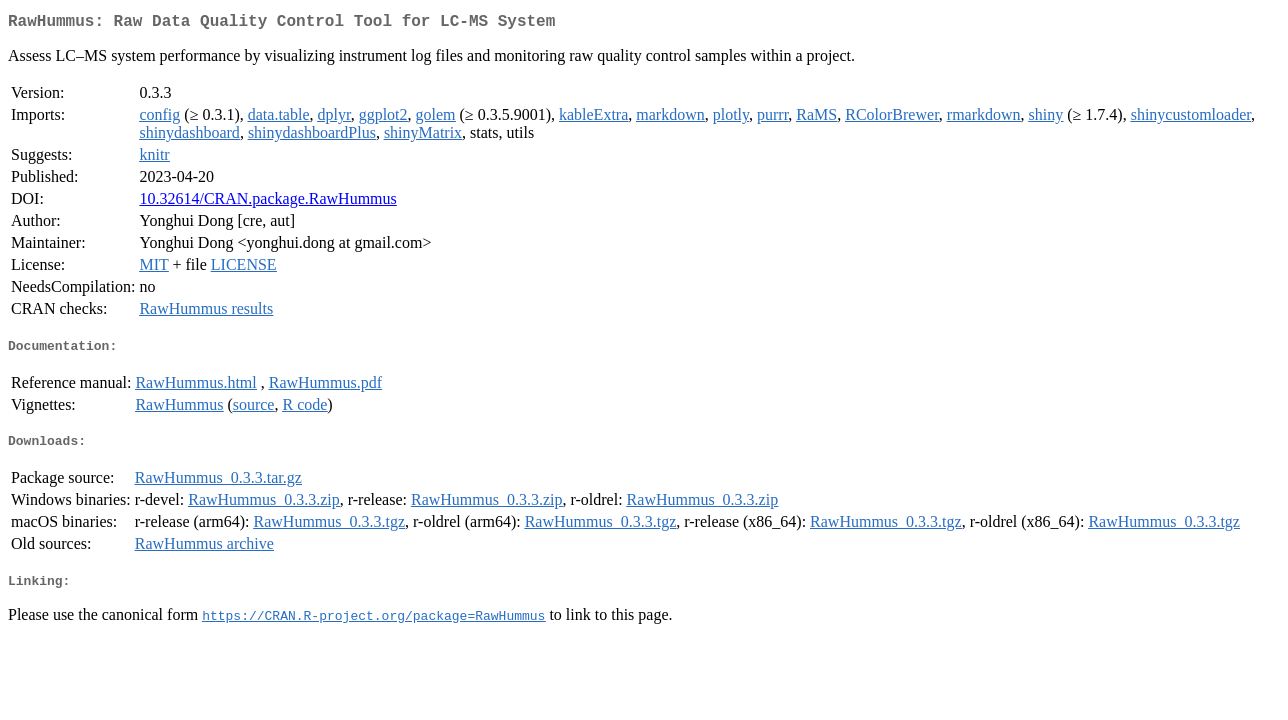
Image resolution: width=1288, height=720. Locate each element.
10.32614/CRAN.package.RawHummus (267, 202)
